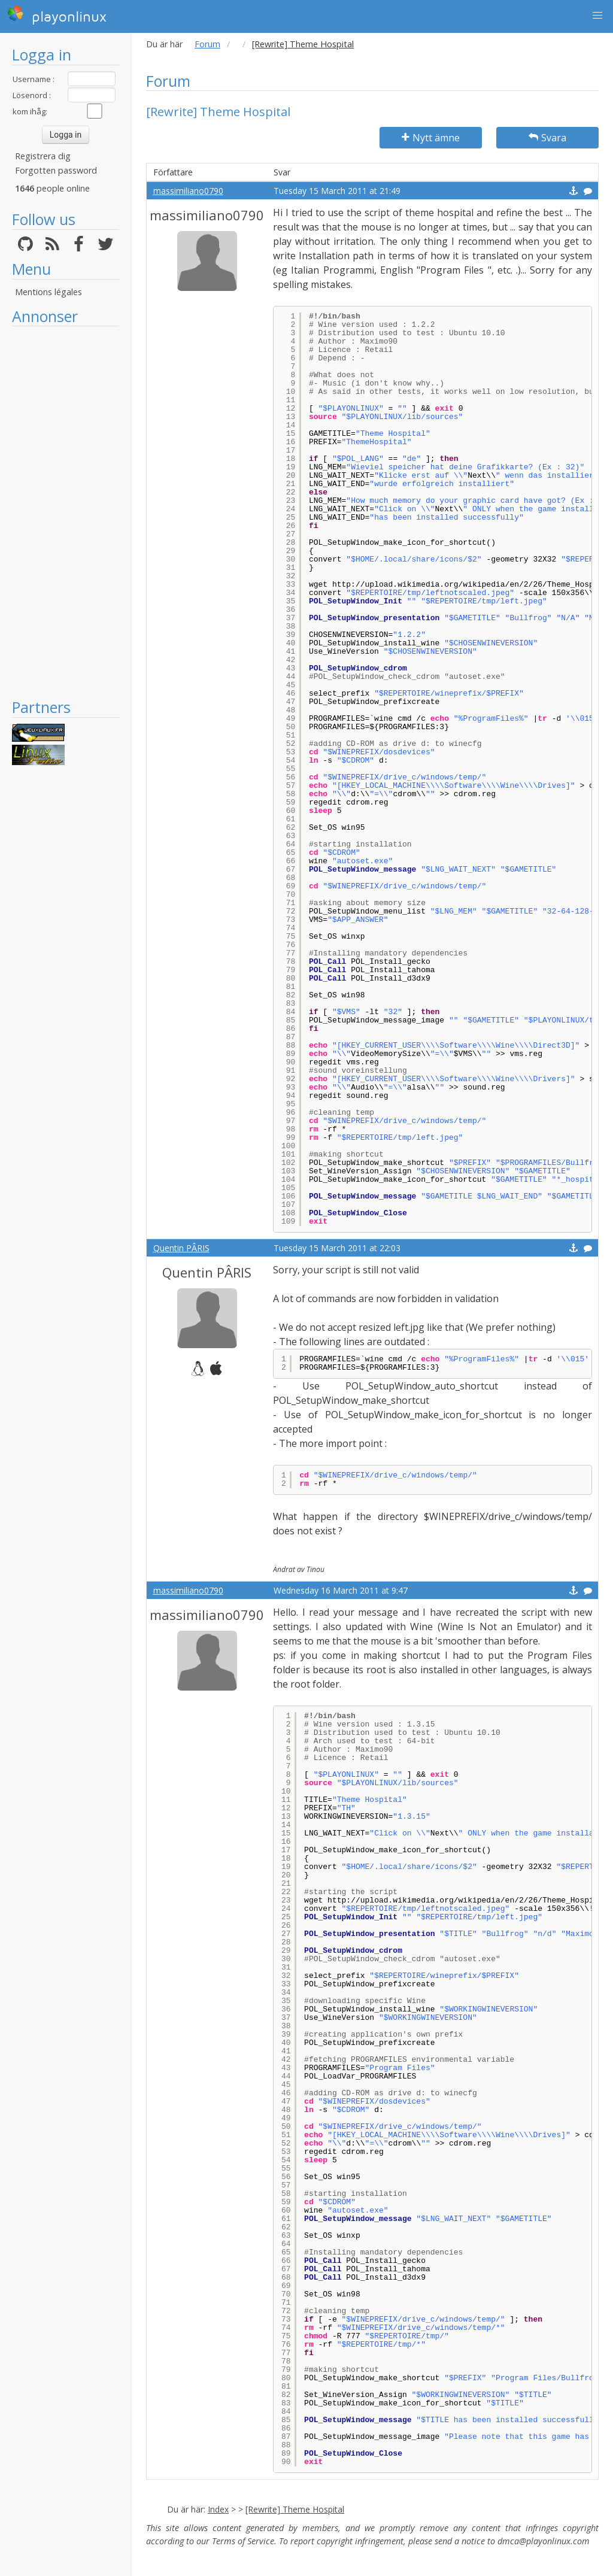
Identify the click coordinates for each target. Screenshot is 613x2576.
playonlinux (57, 15)
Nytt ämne (431, 137)
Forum (207, 44)
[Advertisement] (65, 511)
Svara (547, 137)
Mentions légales (48, 292)
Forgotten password (56, 170)
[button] (597, 15)
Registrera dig (43, 156)
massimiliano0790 (188, 190)
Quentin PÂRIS (181, 1248)
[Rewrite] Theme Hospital (294, 2509)
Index (218, 2509)
